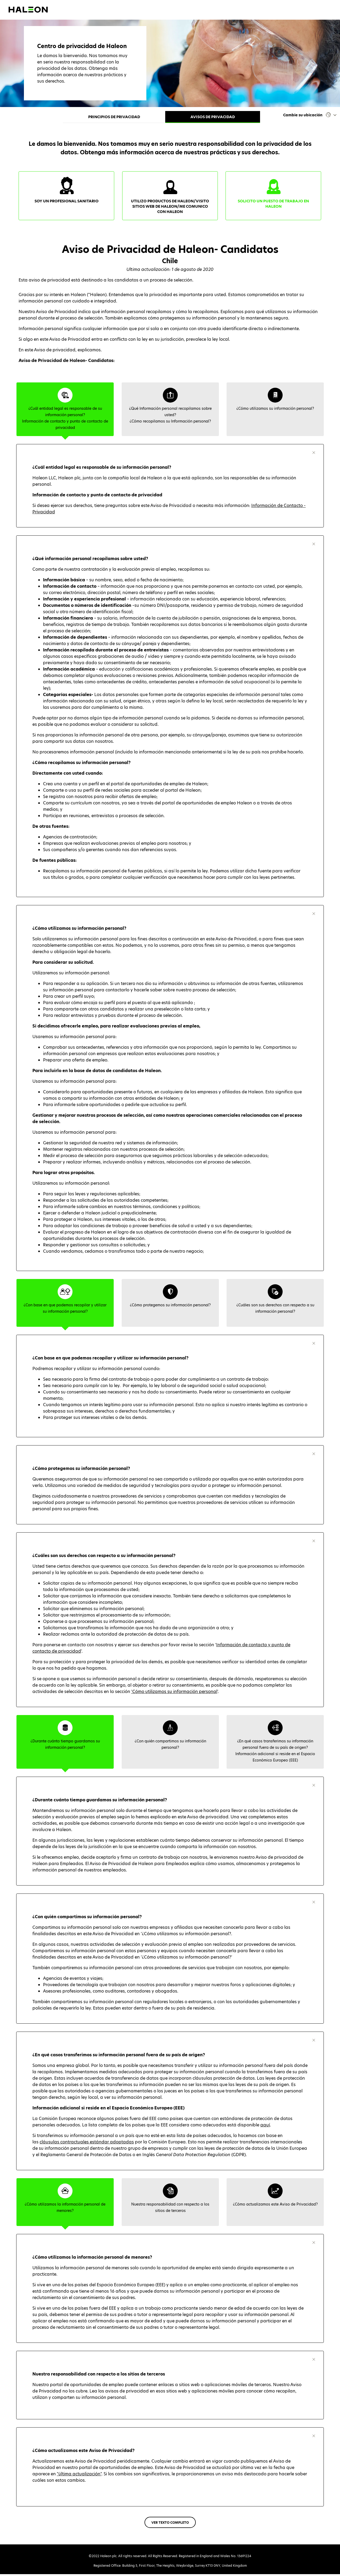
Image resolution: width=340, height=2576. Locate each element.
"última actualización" (79, 2476)
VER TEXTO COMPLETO (170, 2524)
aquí (265, 2127)
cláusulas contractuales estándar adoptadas (87, 2144)
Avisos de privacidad (212, 117)
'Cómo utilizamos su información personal (174, 1693)
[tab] (65, 411)
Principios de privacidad (114, 117)
